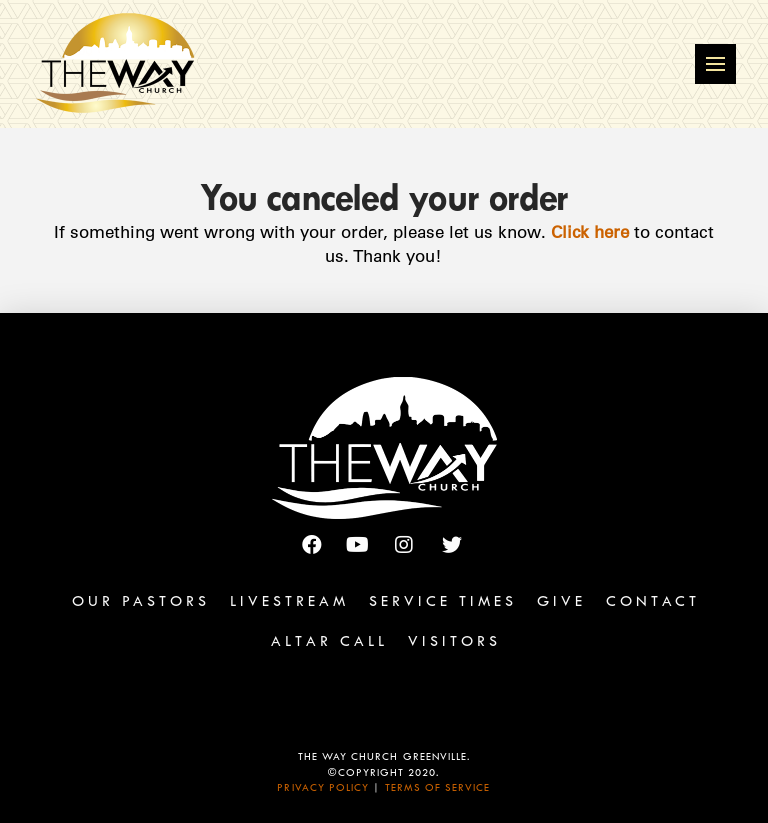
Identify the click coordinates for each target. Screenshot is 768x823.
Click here (590, 232)
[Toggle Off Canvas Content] (715, 64)
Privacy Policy (323, 789)
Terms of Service (438, 789)
